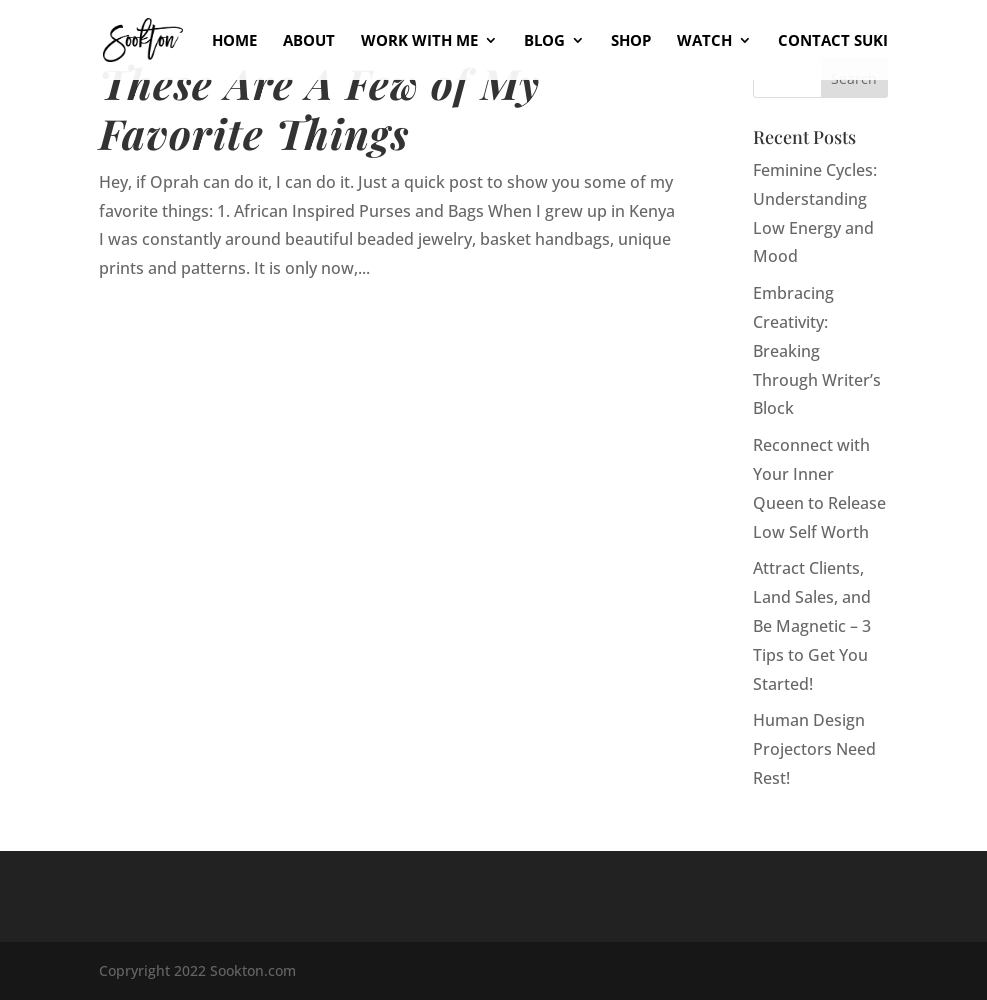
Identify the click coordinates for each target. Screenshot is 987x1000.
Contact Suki (833, 41)
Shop (631, 41)
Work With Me (419, 41)
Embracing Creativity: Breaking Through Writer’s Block (817, 350)
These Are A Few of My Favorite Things (319, 107)
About (309, 41)
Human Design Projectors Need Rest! (814, 749)
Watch (704, 41)
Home (234, 41)
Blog (544, 41)
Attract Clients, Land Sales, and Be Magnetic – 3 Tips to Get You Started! (812, 625)
